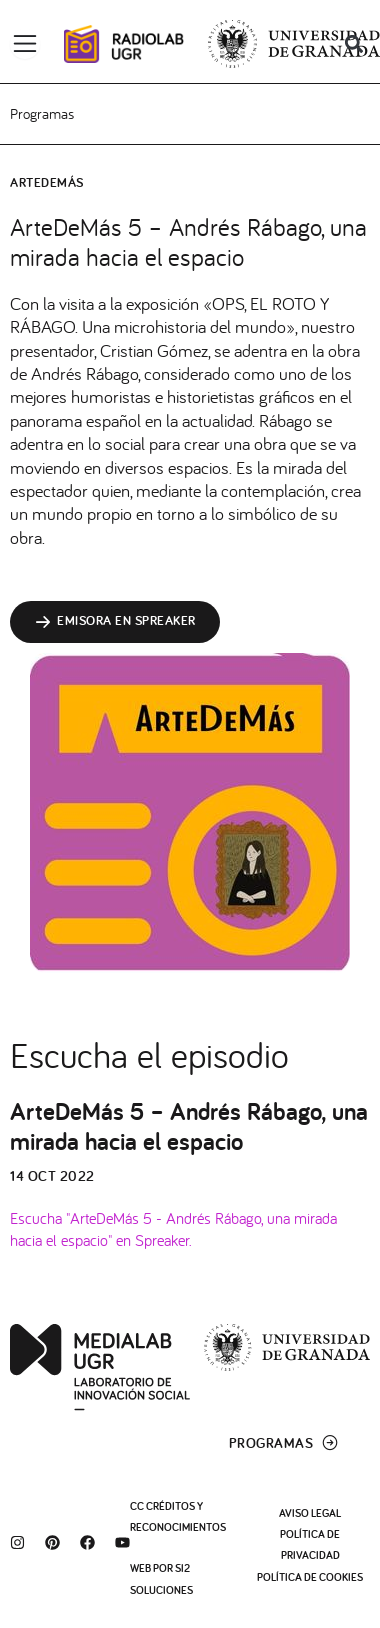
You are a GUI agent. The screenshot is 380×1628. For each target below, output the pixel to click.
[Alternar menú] (25, 44)
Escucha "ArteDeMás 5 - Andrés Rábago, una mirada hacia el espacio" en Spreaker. (173, 1228)
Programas (42, 113)
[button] (353, 44)
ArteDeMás (47, 182)
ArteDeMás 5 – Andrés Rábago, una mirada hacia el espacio (189, 1126)
